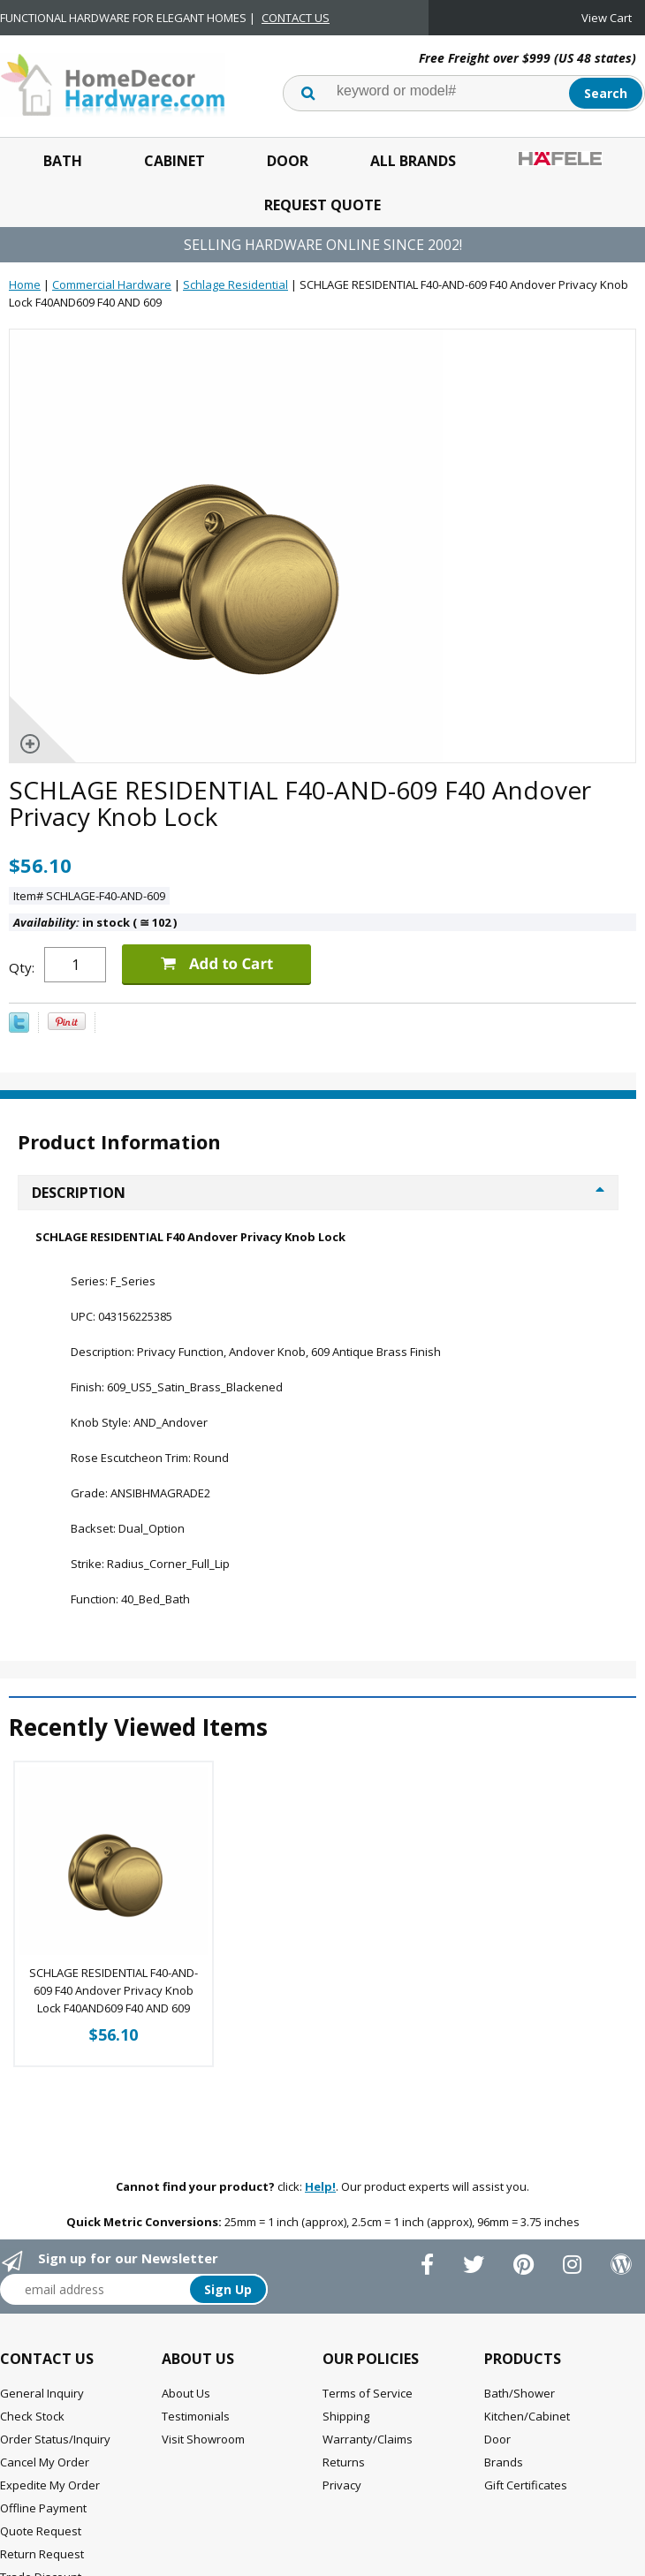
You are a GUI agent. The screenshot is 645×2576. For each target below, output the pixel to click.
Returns (343, 2462)
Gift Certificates (525, 2485)
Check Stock (32, 2416)
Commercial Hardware (111, 284)
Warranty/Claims (367, 2439)
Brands (503, 2462)
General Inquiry (42, 2393)
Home (25, 284)
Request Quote (322, 205)
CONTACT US (296, 18)
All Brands (413, 160)
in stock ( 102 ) (95, 922)
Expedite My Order (50, 2485)
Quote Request (40, 2531)
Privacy (341, 2485)
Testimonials (196, 2416)
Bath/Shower (519, 2393)
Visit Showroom (203, 2439)
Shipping (345, 2416)
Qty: (21, 967)
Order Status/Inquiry (55, 2439)
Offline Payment (43, 2508)
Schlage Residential (235, 284)
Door (287, 160)
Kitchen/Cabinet (527, 2416)
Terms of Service (367, 2393)
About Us (186, 2393)
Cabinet (174, 160)
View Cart (606, 18)
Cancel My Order (44, 2462)
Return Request (42, 2554)
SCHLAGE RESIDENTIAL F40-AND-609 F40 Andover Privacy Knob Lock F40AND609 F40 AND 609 (113, 1990)
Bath (62, 160)
